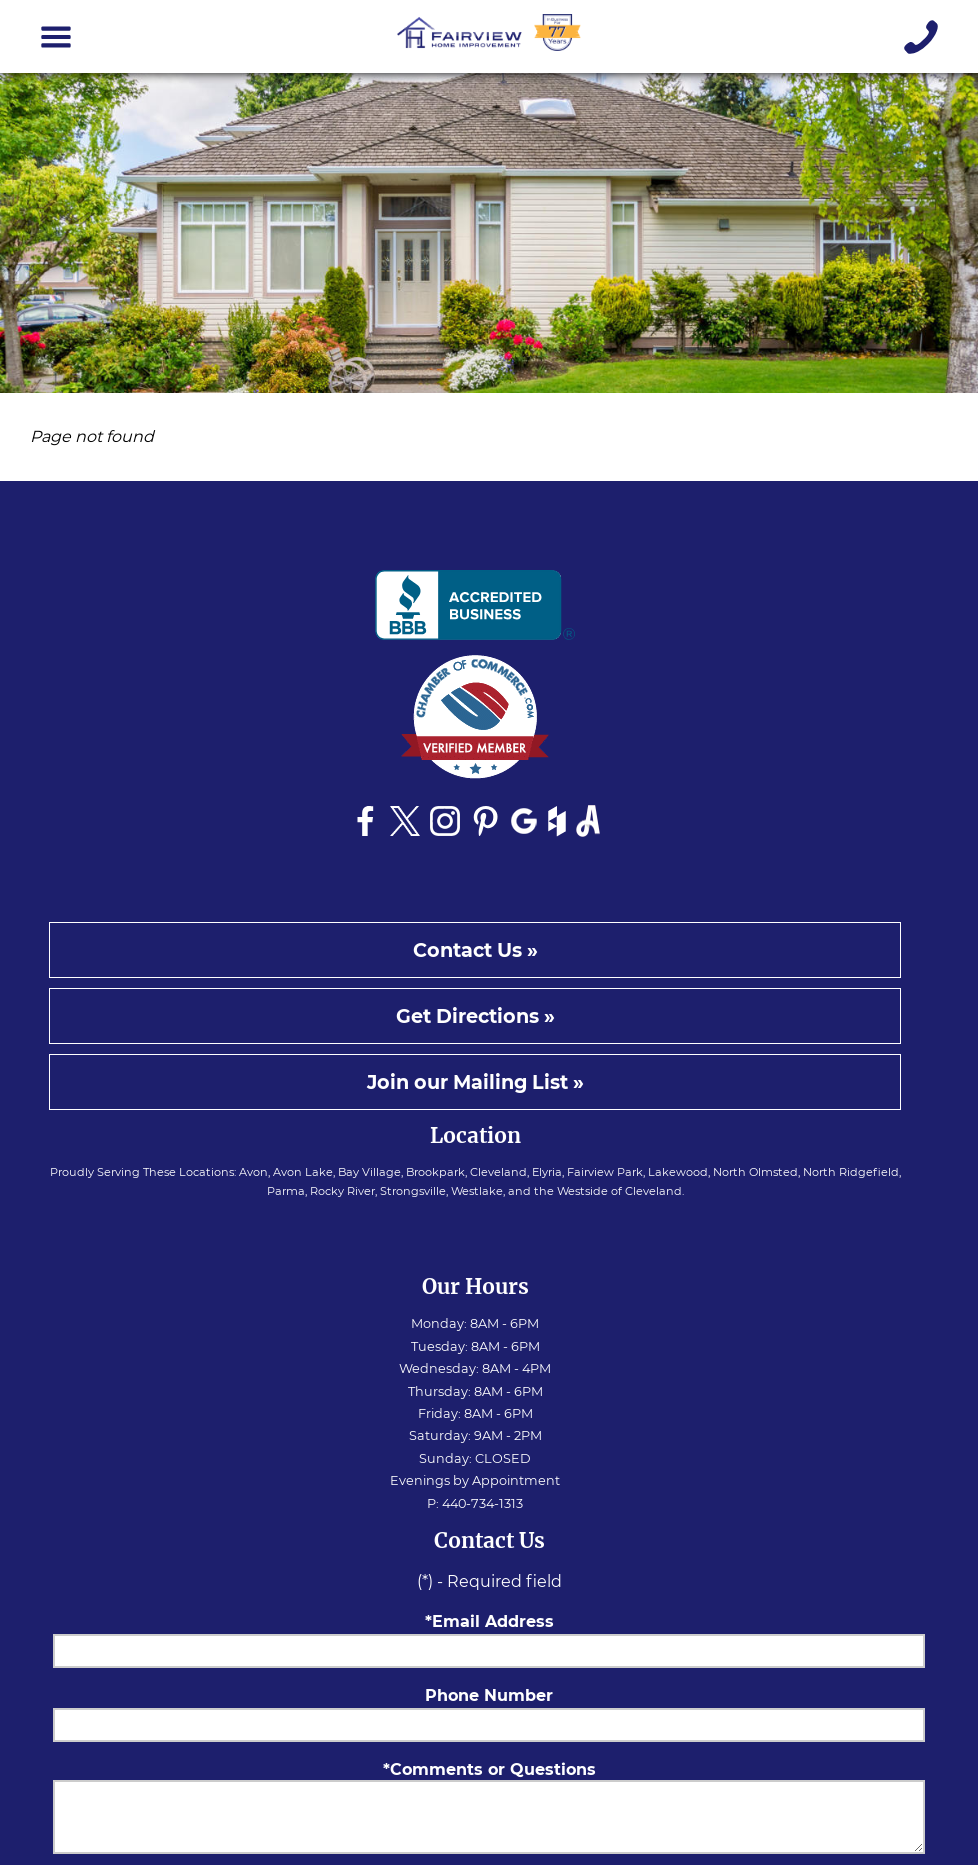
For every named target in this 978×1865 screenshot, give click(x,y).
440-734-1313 (482, 1503)
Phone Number (489, 1695)
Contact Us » (475, 950)
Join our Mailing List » (475, 1082)
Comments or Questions (493, 1769)
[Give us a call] (921, 37)
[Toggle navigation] (56, 37)
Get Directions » (475, 1016)
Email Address (493, 1621)
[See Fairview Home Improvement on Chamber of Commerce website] (475, 722)
